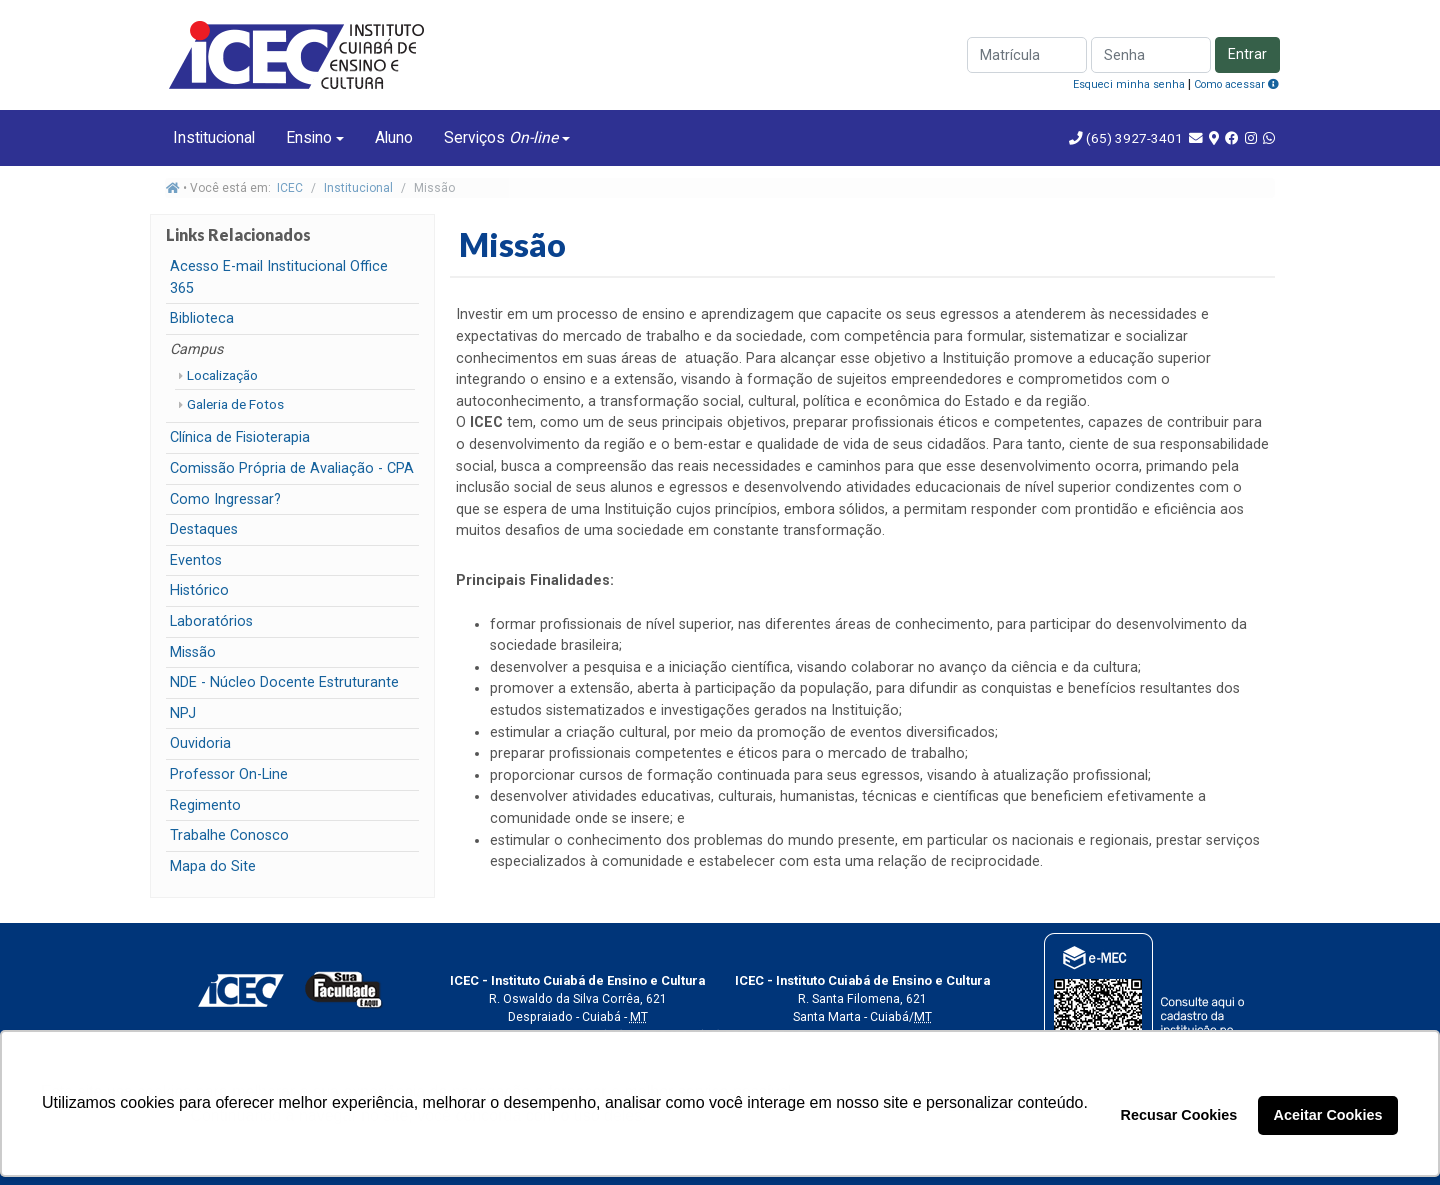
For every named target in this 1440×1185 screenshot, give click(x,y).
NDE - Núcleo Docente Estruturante (284, 682)
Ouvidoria (200, 743)
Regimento (205, 805)
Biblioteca (202, 318)
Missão (193, 652)
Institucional (214, 137)
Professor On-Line (229, 774)
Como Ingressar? (225, 499)
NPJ (183, 713)
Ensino (309, 137)
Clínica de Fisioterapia (240, 437)
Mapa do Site (213, 866)
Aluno (394, 137)
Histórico (199, 590)
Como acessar (1236, 84)
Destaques (204, 529)
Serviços (501, 137)
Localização (222, 375)
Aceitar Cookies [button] (1328, 1115)
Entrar (1247, 54)
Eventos (196, 560)
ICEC (290, 188)
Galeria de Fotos (235, 404)
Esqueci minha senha (1129, 84)
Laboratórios (211, 621)
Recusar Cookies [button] (1179, 1115)
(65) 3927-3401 (1133, 138)
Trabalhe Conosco (229, 835)
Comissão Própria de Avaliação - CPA (292, 468)
